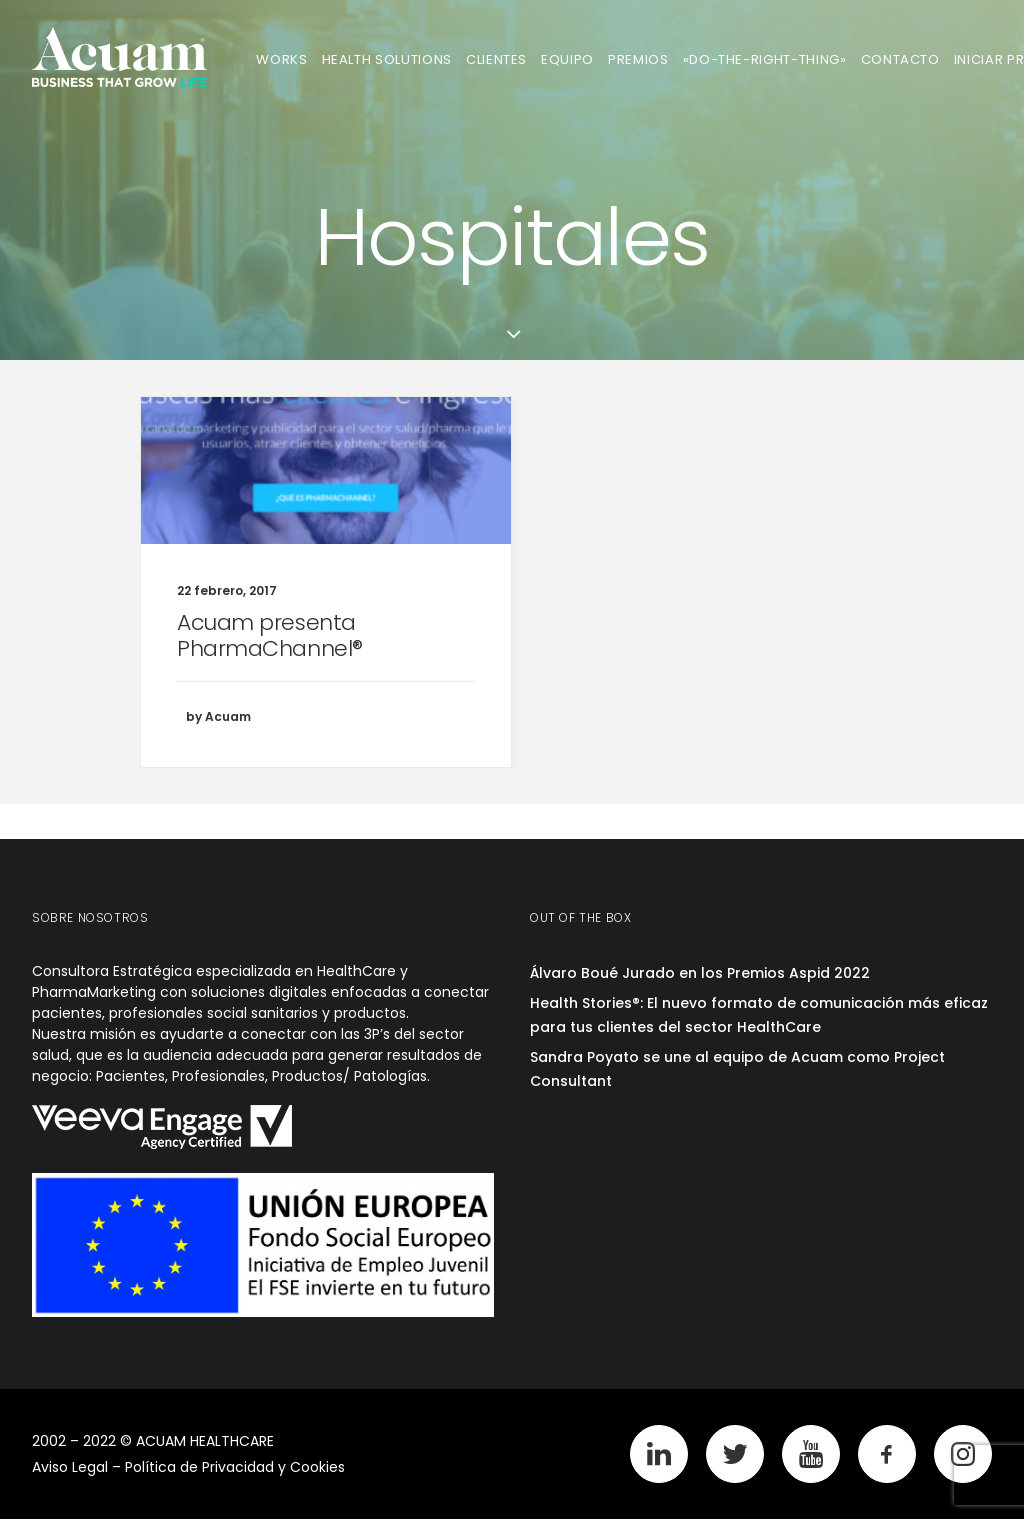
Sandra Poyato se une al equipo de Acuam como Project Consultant (737, 1069)
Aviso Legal (70, 1467)
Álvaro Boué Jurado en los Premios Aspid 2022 (700, 973)
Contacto (900, 59)
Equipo (567, 59)
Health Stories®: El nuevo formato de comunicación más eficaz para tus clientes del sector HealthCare (759, 1015)
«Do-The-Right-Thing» (765, 59)
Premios (638, 59)
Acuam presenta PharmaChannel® (270, 635)
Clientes (496, 59)
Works (281, 59)
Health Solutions (387, 59)
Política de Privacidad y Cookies (235, 1467)
